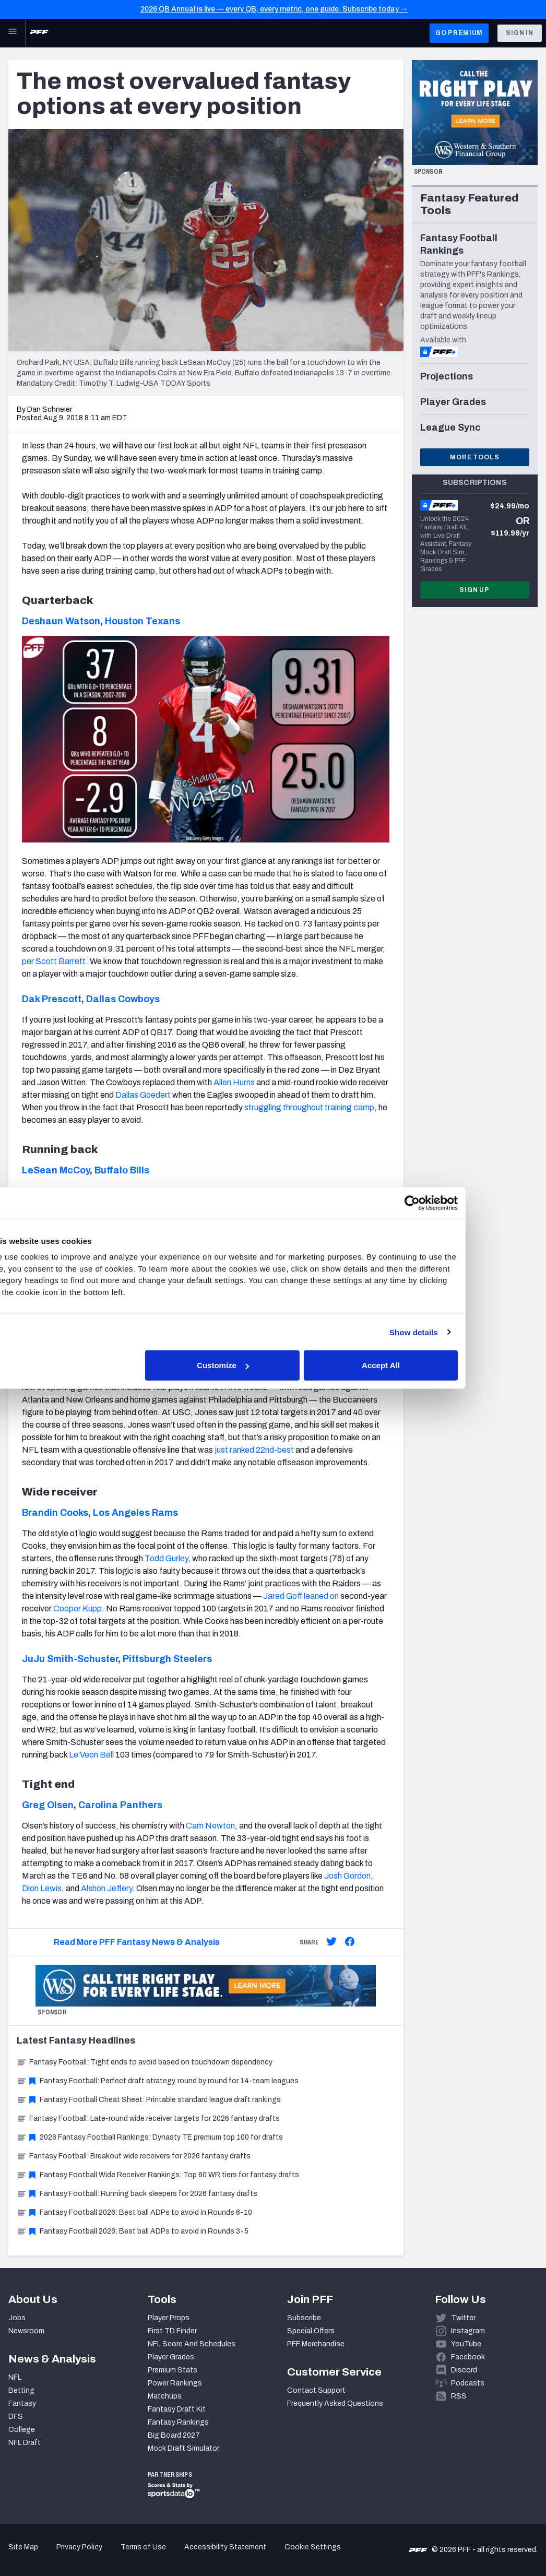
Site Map (23, 2547)
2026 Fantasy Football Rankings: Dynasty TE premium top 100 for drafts (150, 2137)
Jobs (17, 2318)
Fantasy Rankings (178, 2422)
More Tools (474, 457)
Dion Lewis (42, 1888)
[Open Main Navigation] (12, 32)
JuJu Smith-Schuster (70, 1659)
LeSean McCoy (56, 1170)
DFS (15, 2416)
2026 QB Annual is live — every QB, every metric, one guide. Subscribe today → (274, 9)
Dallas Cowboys (123, 999)
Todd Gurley (166, 1558)
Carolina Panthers (120, 1805)
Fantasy (22, 2403)
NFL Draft (24, 2443)
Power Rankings (175, 2383)
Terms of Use (143, 2547)
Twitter (463, 2318)
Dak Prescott (51, 999)
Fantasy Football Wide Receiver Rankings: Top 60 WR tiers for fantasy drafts (158, 2175)
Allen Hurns (234, 1082)
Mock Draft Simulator (183, 2448)
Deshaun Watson (61, 621)
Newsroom (26, 2331)
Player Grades (171, 2357)
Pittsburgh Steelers (167, 1659)
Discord (464, 2370)
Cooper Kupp (77, 1608)
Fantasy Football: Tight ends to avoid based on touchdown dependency (144, 2062)
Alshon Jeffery (106, 1888)
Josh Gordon (347, 1875)
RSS (459, 2396)
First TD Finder (172, 2331)
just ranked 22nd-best (254, 1449)
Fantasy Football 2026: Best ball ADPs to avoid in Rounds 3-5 (132, 2231)
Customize (272, 1365)
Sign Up (474, 589)
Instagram (468, 2331)
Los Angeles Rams (135, 1512)
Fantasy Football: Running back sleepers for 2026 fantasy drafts (137, 2194)
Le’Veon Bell (91, 1754)
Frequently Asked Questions (335, 2403)
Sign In (519, 33)
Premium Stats (172, 2370)
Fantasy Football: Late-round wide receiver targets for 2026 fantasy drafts (148, 2118)
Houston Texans (142, 621)
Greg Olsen (48, 1805)
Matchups (165, 2396)
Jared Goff (282, 1596)
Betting (21, 2390)
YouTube (466, 2344)
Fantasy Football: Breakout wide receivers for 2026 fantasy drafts (134, 2156)
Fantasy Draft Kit (177, 2409)
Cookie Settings (312, 2547)
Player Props (168, 2318)
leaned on (321, 1596)
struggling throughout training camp (309, 1107)
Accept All (425, 1365)
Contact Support (316, 2390)
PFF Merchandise (316, 2344)
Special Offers (311, 2331)
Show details (456, 1331)
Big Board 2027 (174, 2435)
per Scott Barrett (54, 961)
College (21, 2429)
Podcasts (467, 2383)
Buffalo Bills (121, 1170)
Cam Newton (210, 1825)
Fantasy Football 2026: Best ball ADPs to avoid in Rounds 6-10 (134, 2212)
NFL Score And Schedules (191, 2344)
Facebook (468, 2357)
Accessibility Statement (225, 2547)
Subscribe (304, 2318)
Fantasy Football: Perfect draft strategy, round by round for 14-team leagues (158, 2081)
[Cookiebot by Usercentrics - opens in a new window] (454, 1202)
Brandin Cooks (55, 1512)
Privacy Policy (79, 2547)
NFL (14, 2377)
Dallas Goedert (143, 1094)
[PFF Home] (39, 32)
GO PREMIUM (459, 33)
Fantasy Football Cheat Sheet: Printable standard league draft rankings (149, 2100)
